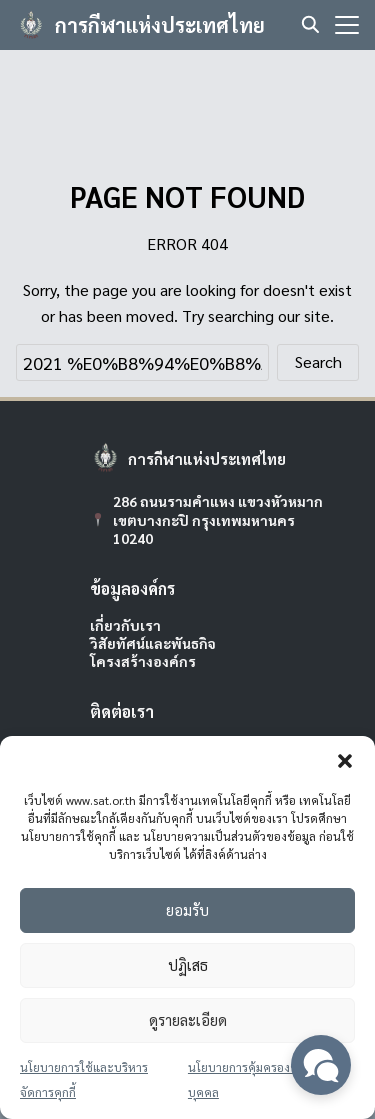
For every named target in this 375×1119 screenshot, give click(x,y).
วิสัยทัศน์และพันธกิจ (153, 643)
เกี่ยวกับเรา (125, 625)
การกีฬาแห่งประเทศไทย (160, 25)
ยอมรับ (187, 909)
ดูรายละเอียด (188, 1019)
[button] (345, 761)
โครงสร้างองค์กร (143, 661)
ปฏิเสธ (188, 964)
